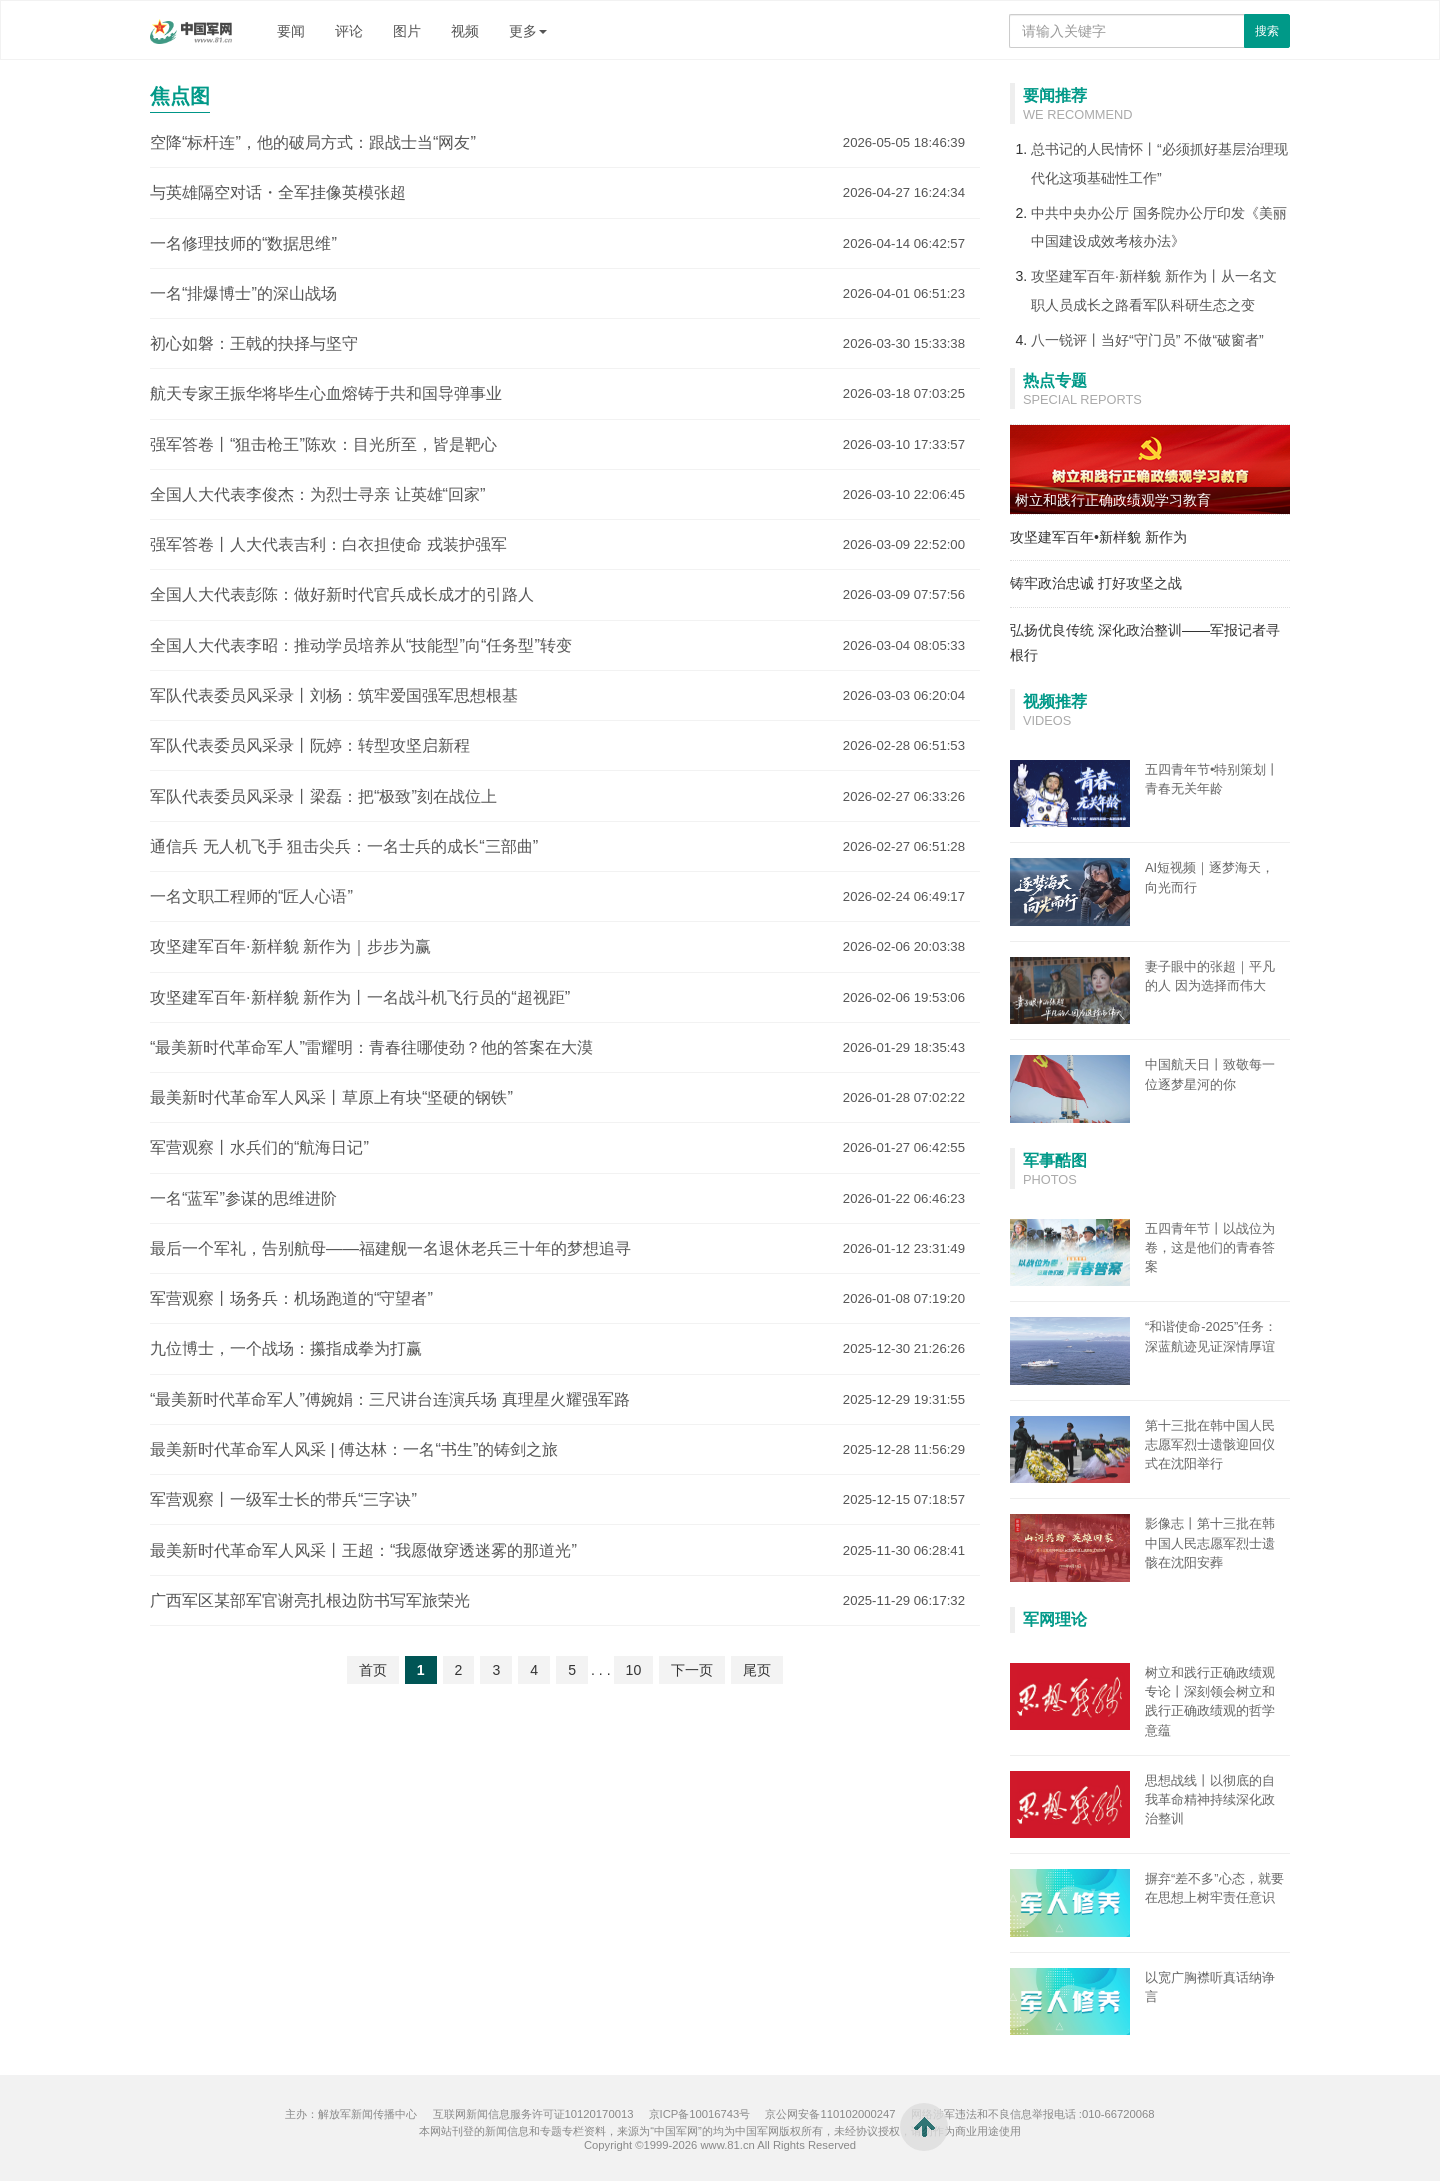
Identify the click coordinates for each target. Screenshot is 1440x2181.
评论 (349, 31)
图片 (407, 31)
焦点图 (180, 96)
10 (634, 1670)
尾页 (757, 1670)
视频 (465, 31)
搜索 (1267, 31)
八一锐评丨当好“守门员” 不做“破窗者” (1147, 340)
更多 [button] (528, 31)
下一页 (692, 1670)
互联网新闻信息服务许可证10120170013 (533, 2114)
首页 (373, 1670)
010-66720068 (1118, 2114)
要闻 (291, 31)
